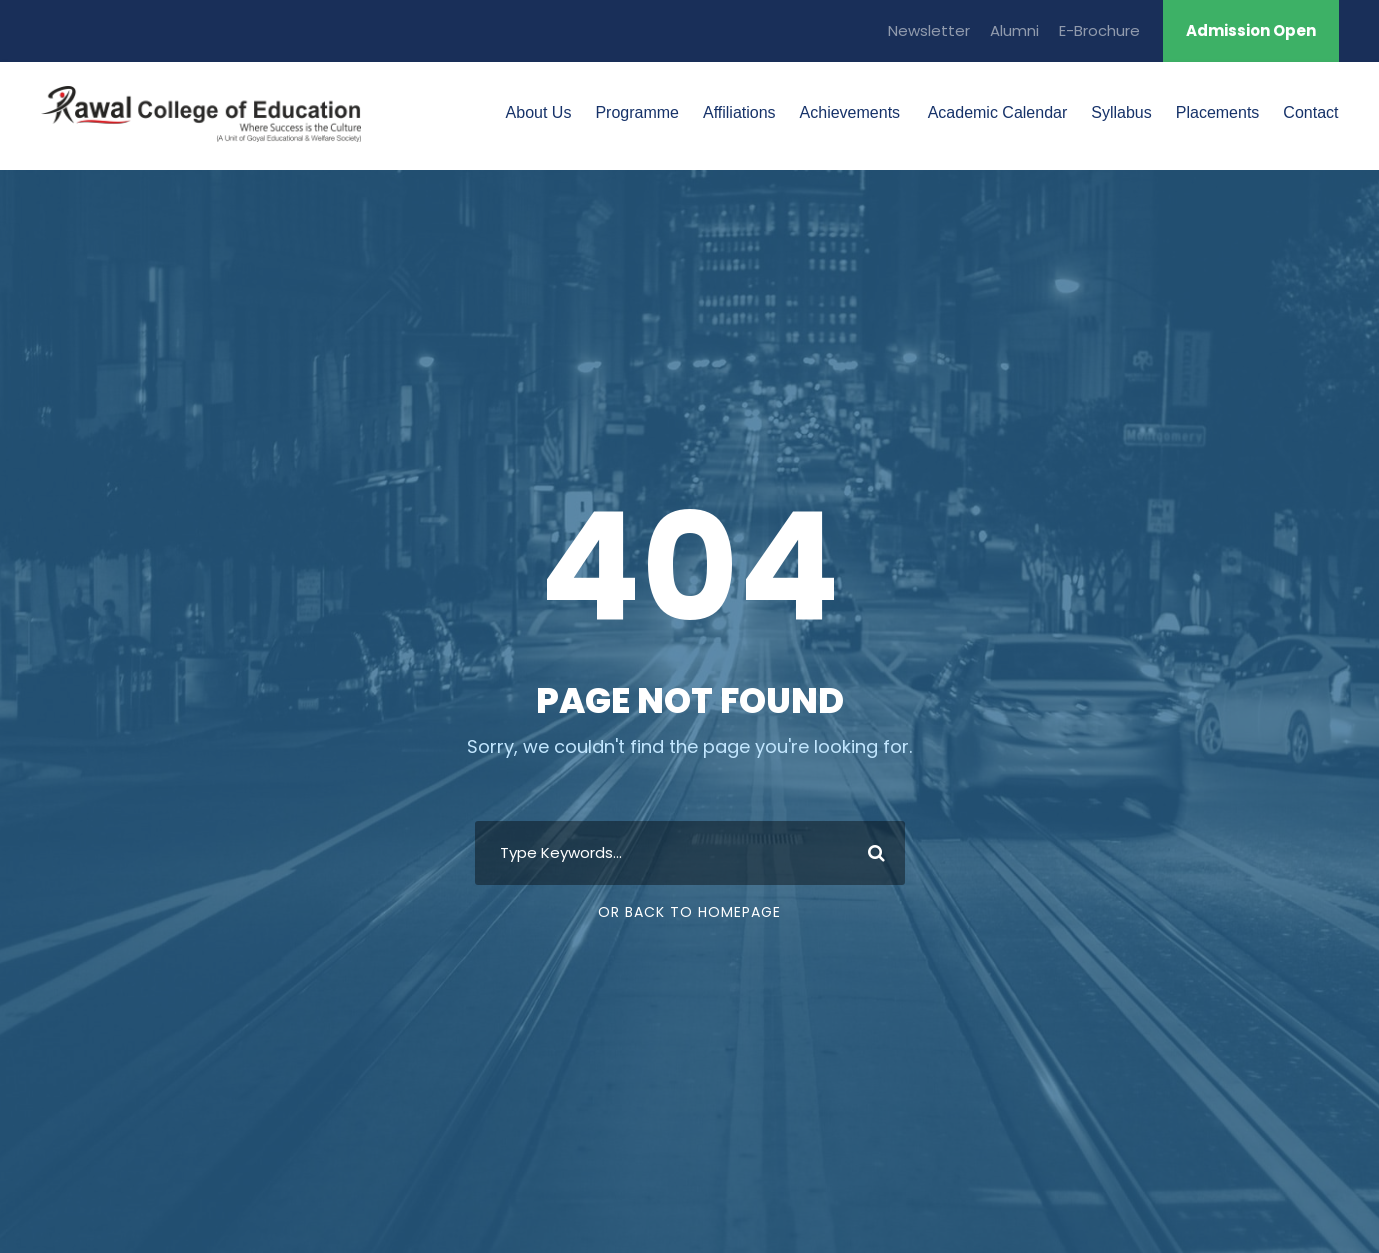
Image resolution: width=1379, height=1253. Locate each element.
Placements (1218, 112)
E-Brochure (1099, 30)
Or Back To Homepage (689, 912)
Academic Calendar (995, 112)
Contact (1310, 112)
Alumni (1014, 30)
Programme (637, 112)
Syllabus (1121, 112)
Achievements (850, 112)
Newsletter (929, 30)
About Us (539, 112)
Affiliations (739, 112)
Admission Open (1251, 30)
